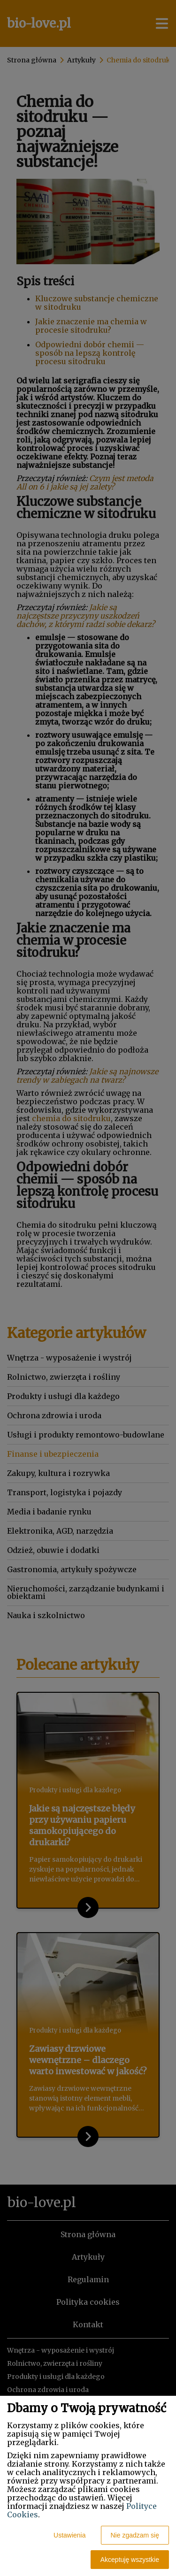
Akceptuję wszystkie (129, 2559)
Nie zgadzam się (135, 2535)
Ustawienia (69, 2535)
